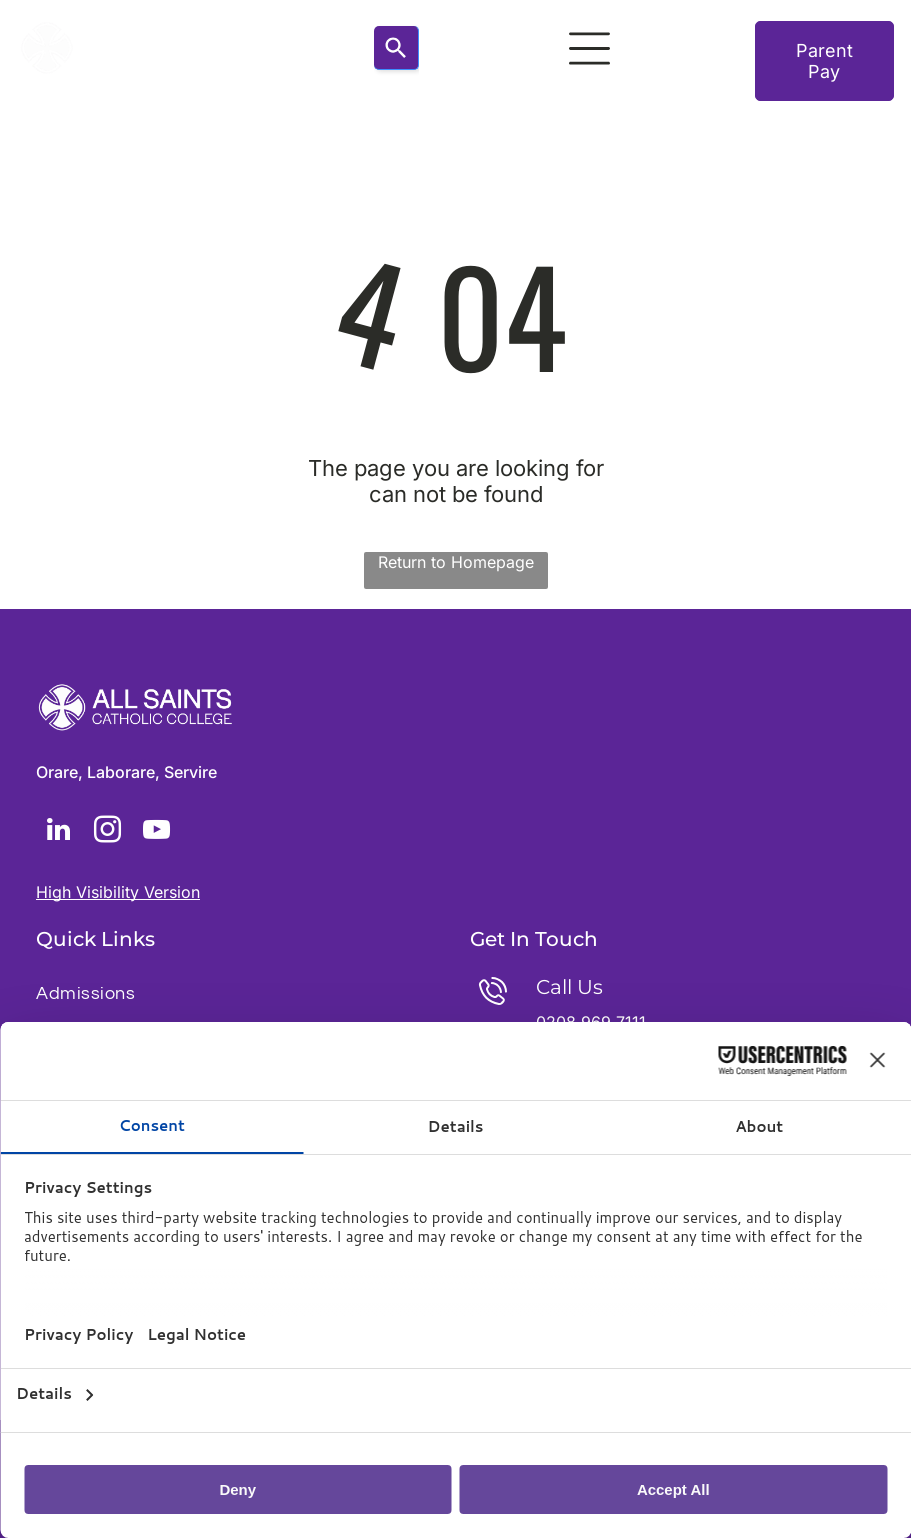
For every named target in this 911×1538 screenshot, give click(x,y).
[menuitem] (238, 993)
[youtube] (156, 832)
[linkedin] (58, 832)
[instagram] (107, 832)
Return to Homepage (456, 562)
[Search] (396, 48)
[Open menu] (589, 48)
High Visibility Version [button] (118, 892)
